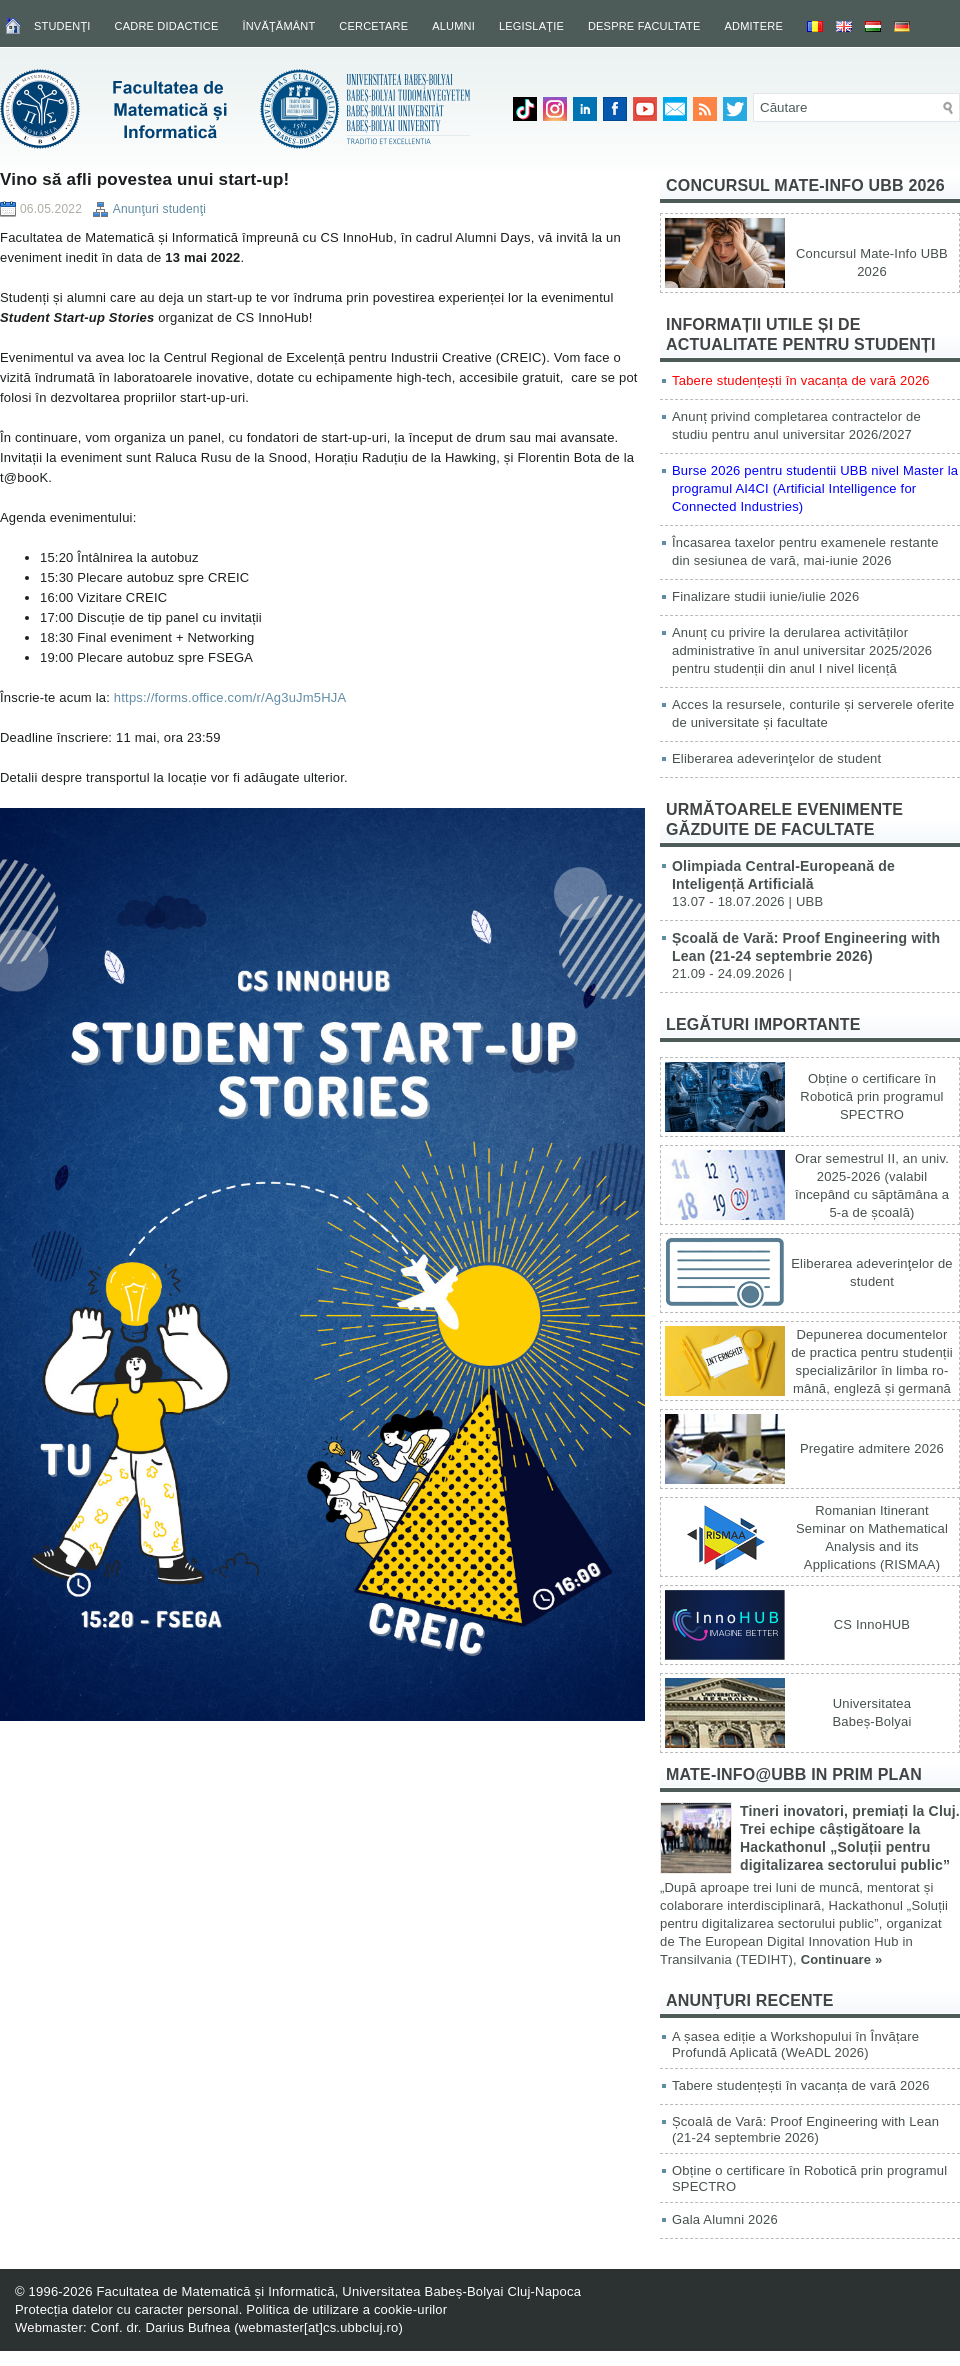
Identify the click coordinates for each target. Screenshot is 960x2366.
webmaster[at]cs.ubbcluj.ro (319, 2327)
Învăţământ (278, 26)
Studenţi (62, 26)
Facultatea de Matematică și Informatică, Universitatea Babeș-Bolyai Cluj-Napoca (338, 2291)
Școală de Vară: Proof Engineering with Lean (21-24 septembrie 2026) (805, 2129)
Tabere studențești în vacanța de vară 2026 (801, 380)
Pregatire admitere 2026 (872, 1448)
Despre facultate (644, 26)
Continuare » (842, 1959)
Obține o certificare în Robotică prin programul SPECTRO (871, 1096)
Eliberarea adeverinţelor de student (776, 758)
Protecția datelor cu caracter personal (127, 2309)
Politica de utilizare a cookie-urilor (346, 2309)
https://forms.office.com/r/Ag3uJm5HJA (230, 697)
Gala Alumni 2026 (725, 2219)
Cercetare (373, 26)
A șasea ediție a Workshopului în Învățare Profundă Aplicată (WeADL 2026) (795, 2044)
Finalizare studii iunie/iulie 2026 (765, 596)
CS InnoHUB (872, 1624)
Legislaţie (531, 26)
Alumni (453, 26)
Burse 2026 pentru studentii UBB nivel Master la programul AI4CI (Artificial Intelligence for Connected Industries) (815, 488)
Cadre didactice (167, 26)
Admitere (754, 26)
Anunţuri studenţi (159, 209)
